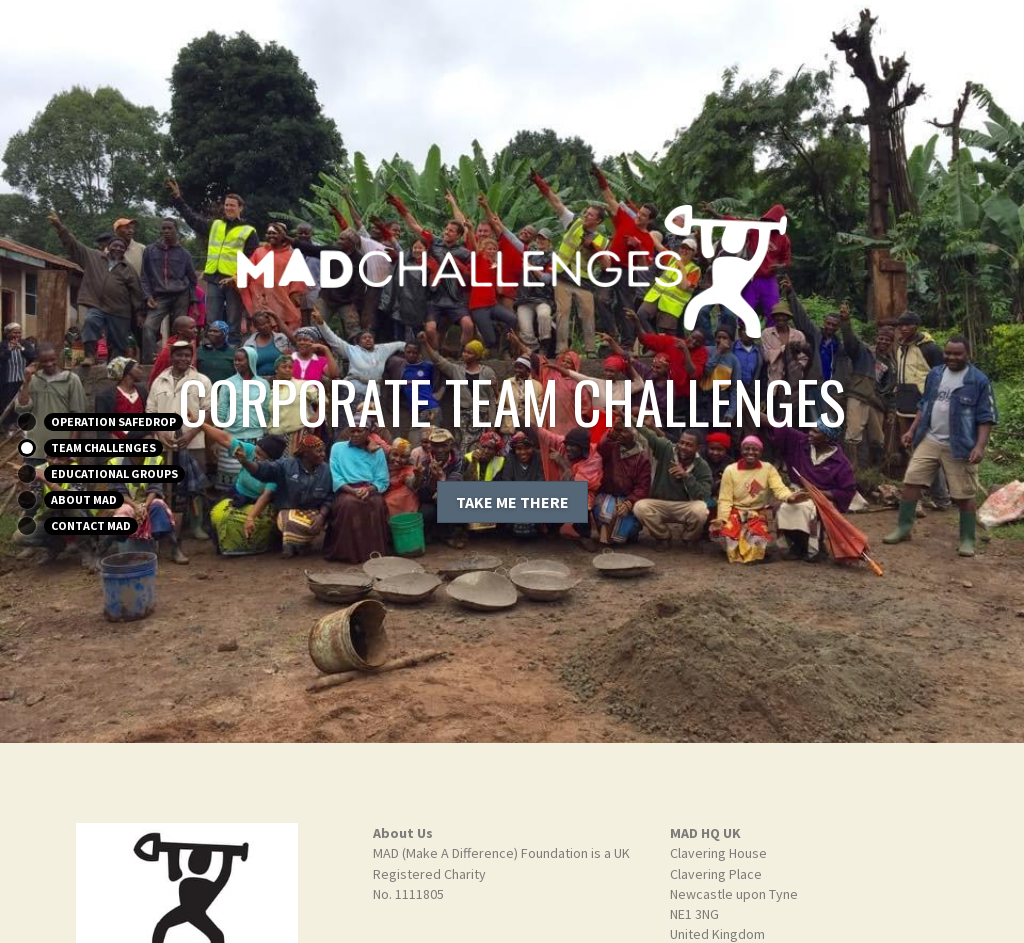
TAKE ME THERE (512, 502)
